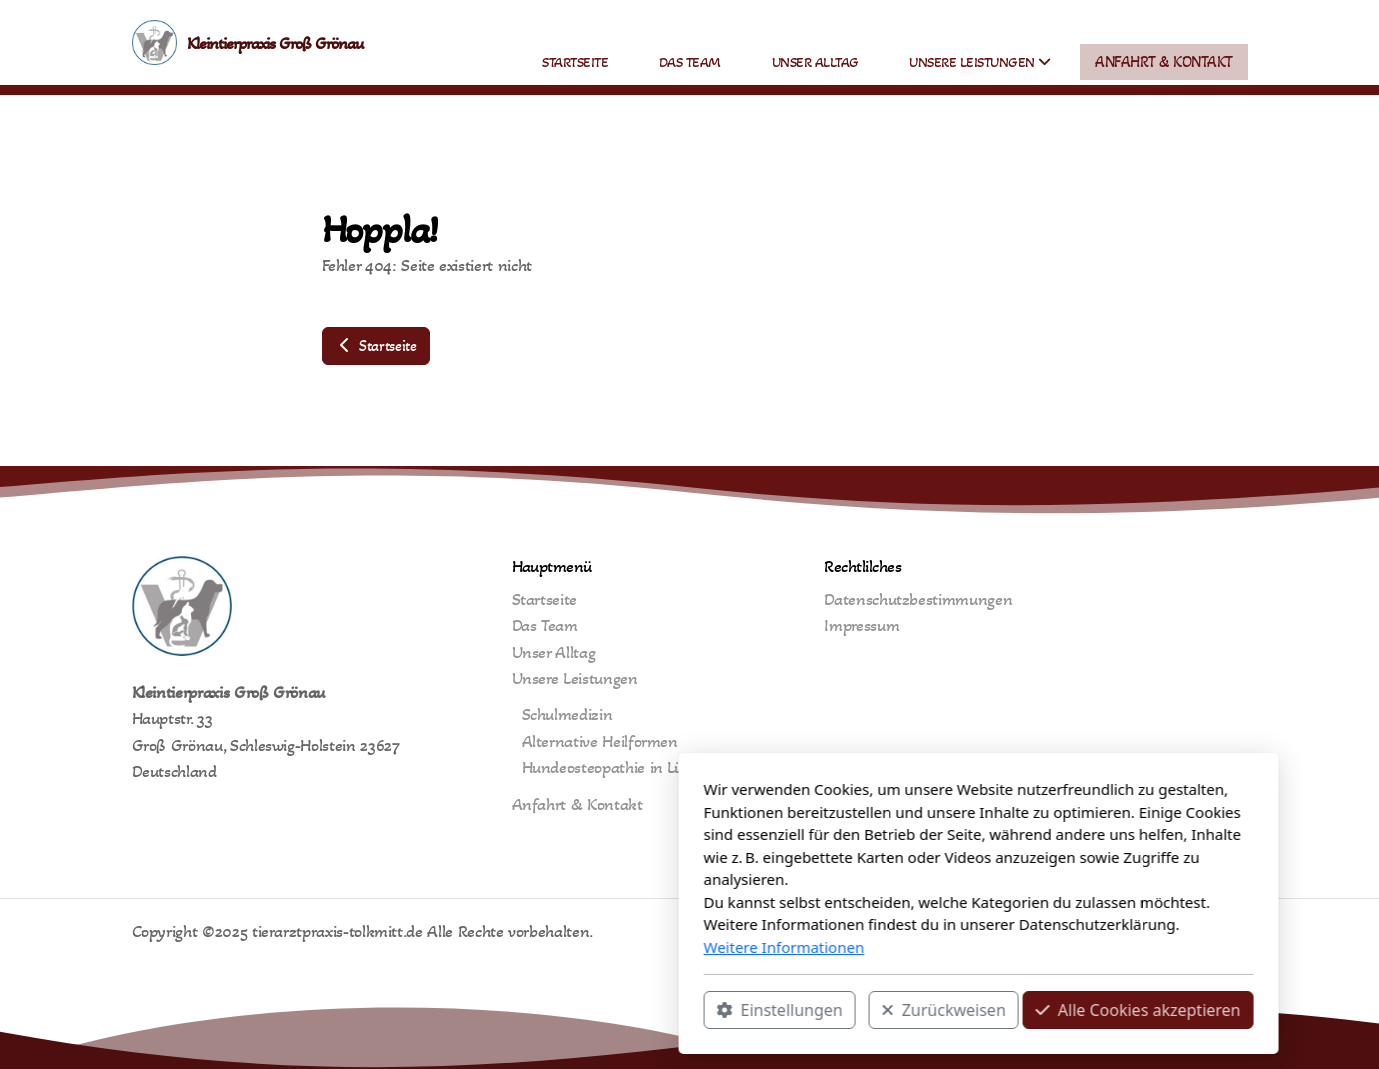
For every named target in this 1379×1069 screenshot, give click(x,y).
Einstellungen (491, 1010)
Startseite (376, 345)
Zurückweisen (655, 1010)
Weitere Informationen (495, 947)
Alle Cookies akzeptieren (849, 1010)
